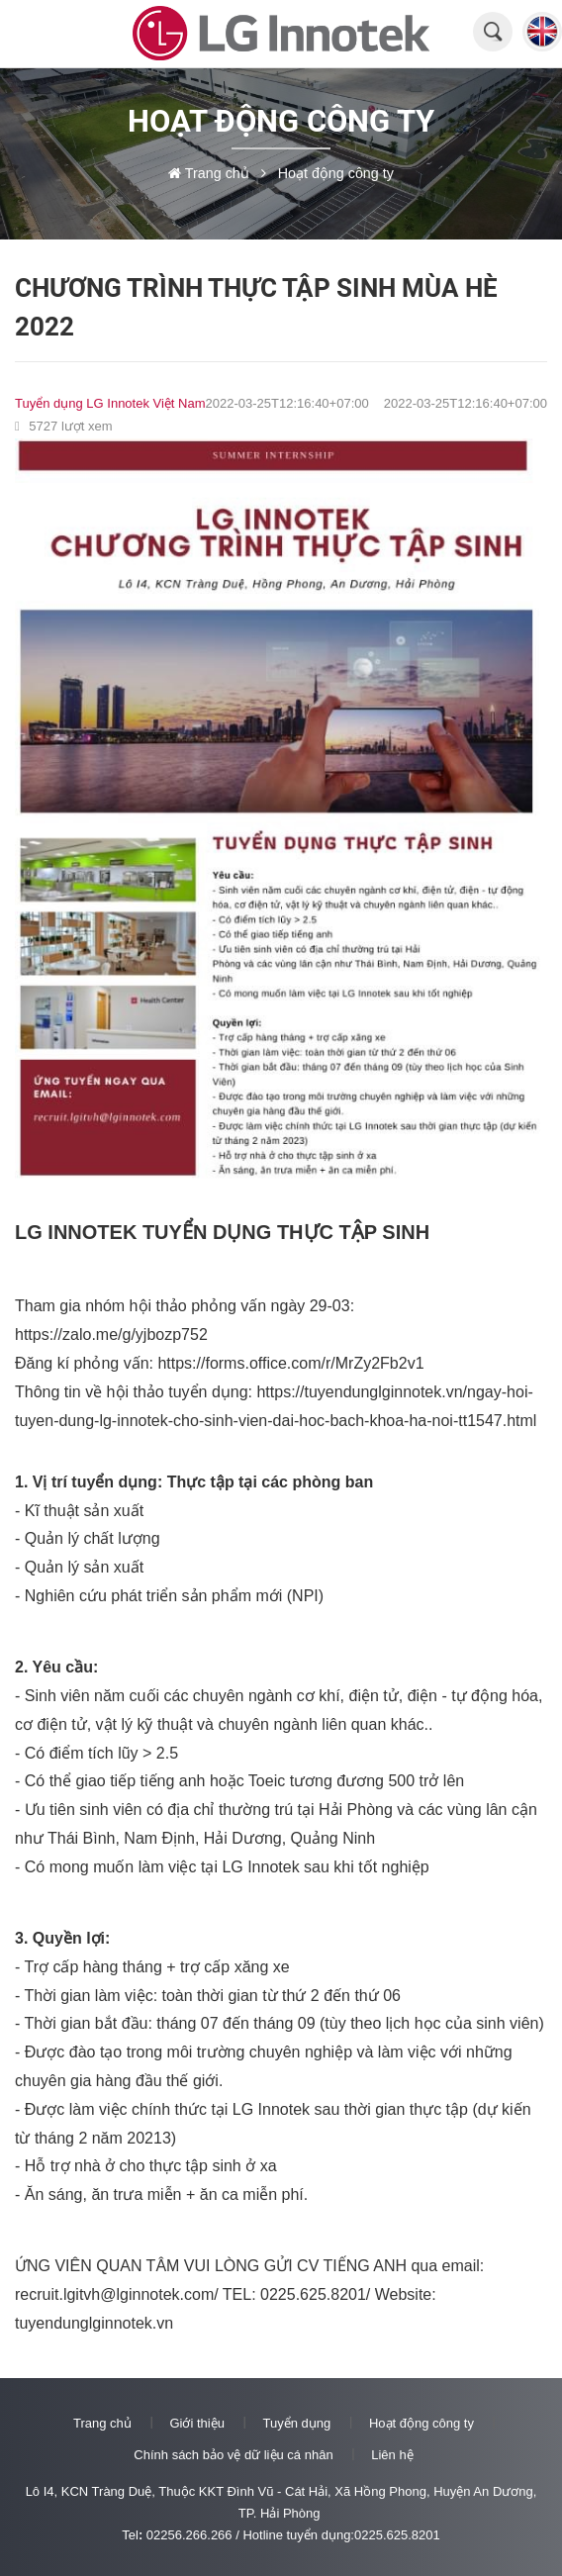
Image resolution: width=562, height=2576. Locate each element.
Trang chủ (102, 2423)
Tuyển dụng (297, 2423)
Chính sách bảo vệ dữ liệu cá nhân (233, 2454)
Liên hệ (392, 2454)
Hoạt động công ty (421, 2423)
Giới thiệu (196, 2423)
